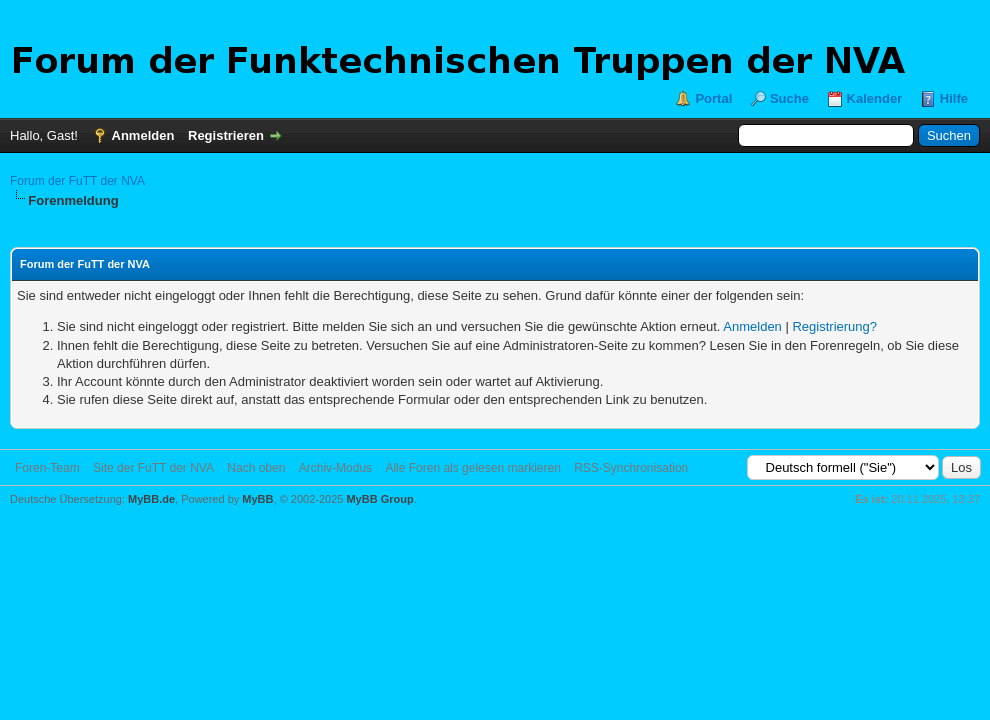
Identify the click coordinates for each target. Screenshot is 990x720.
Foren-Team (47, 468)
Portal (713, 98)
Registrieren (226, 135)
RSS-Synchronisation (631, 468)
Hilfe (954, 98)
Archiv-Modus (335, 468)
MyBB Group (379, 499)
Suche (789, 98)
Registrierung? (834, 326)
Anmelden (143, 135)
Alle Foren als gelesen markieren (472, 468)
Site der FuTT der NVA (153, 468)
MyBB (257, 499)
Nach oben (256, 468)
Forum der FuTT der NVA (77, 181)
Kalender (875, 98)
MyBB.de (151, 499)
